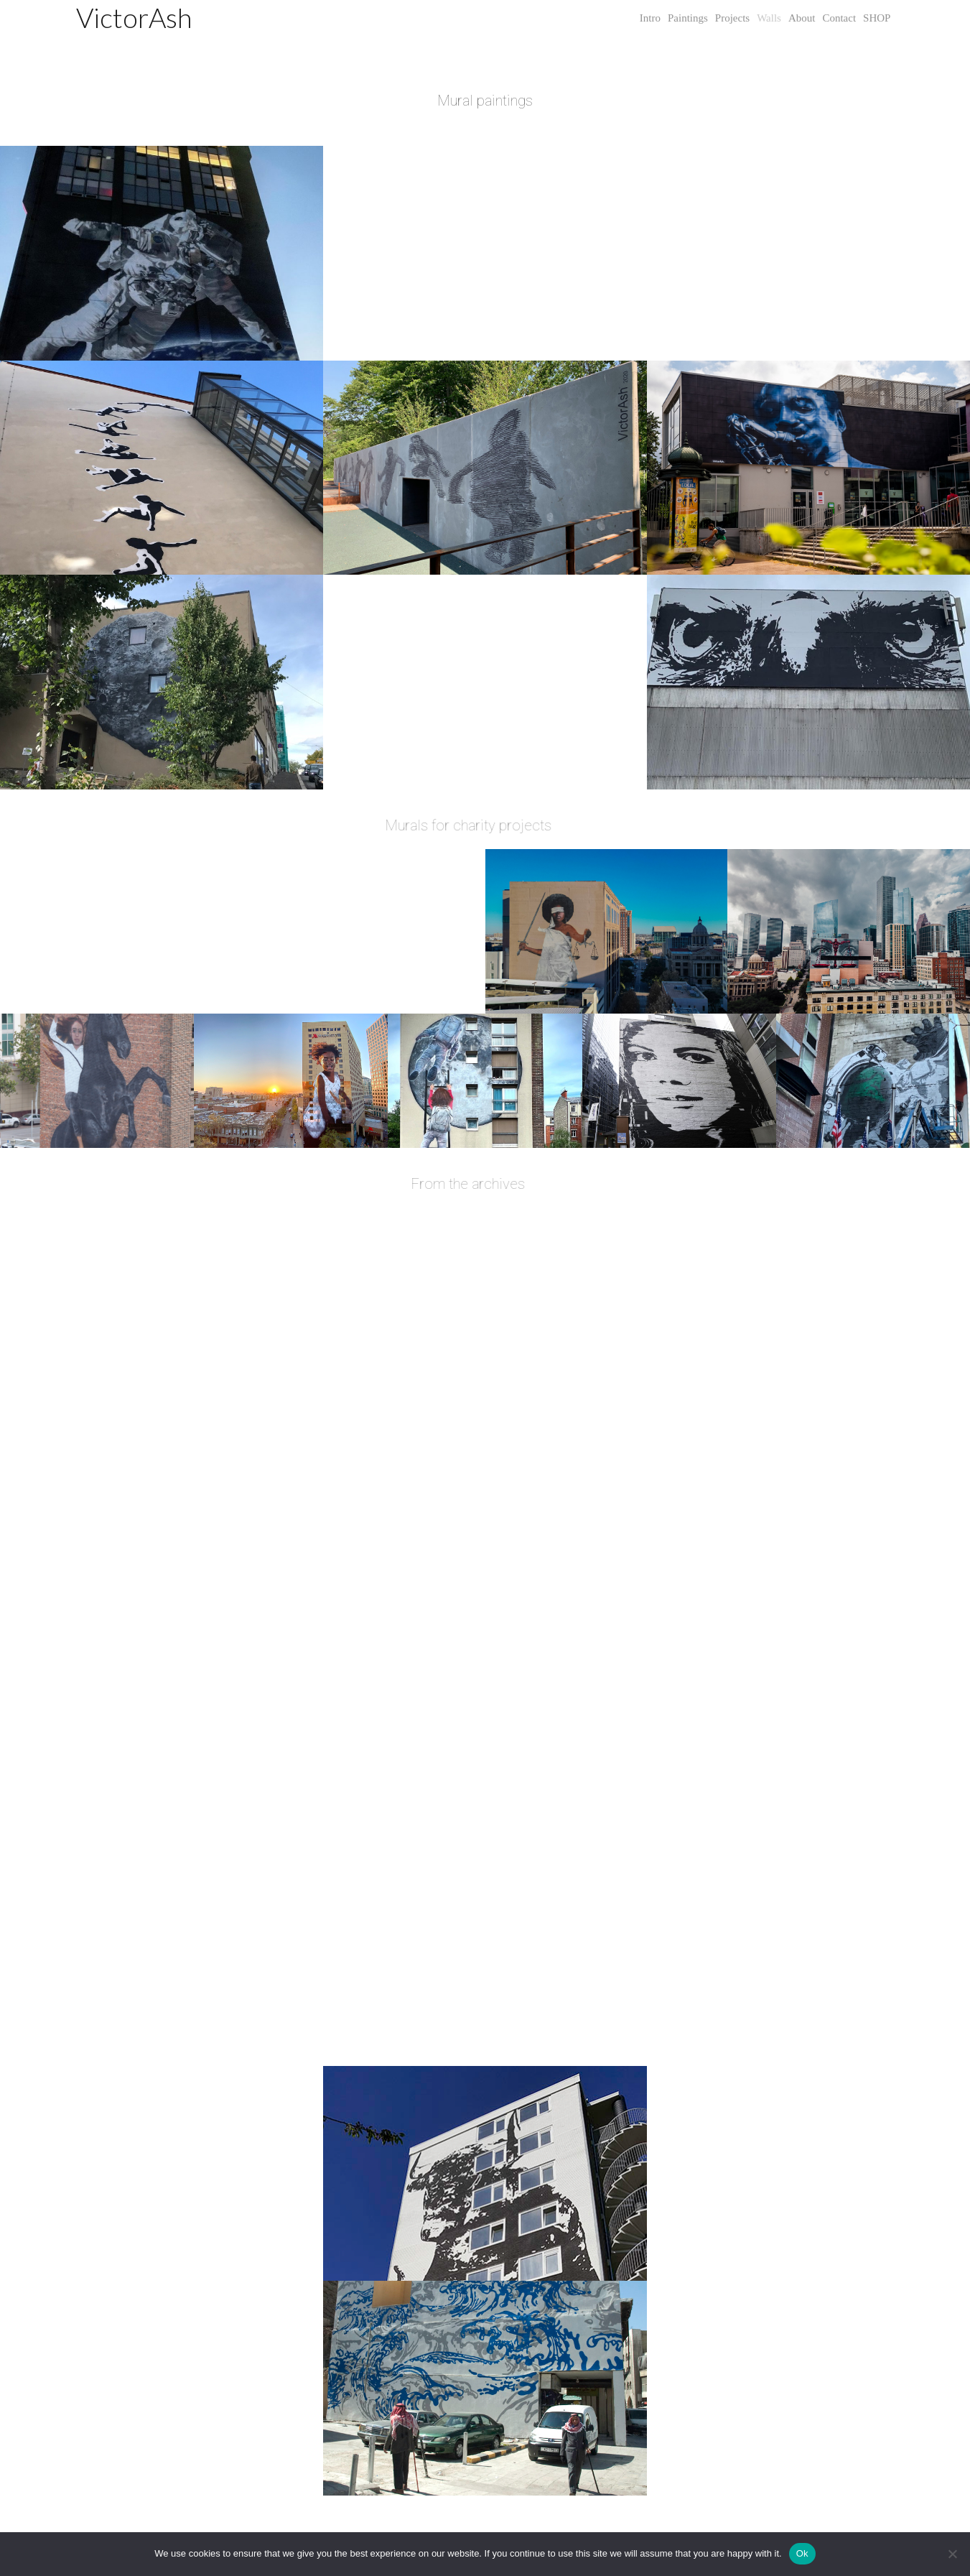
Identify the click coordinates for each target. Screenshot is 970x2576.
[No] (952, 2554)
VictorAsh (134, 17)
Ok (802, 2553)
